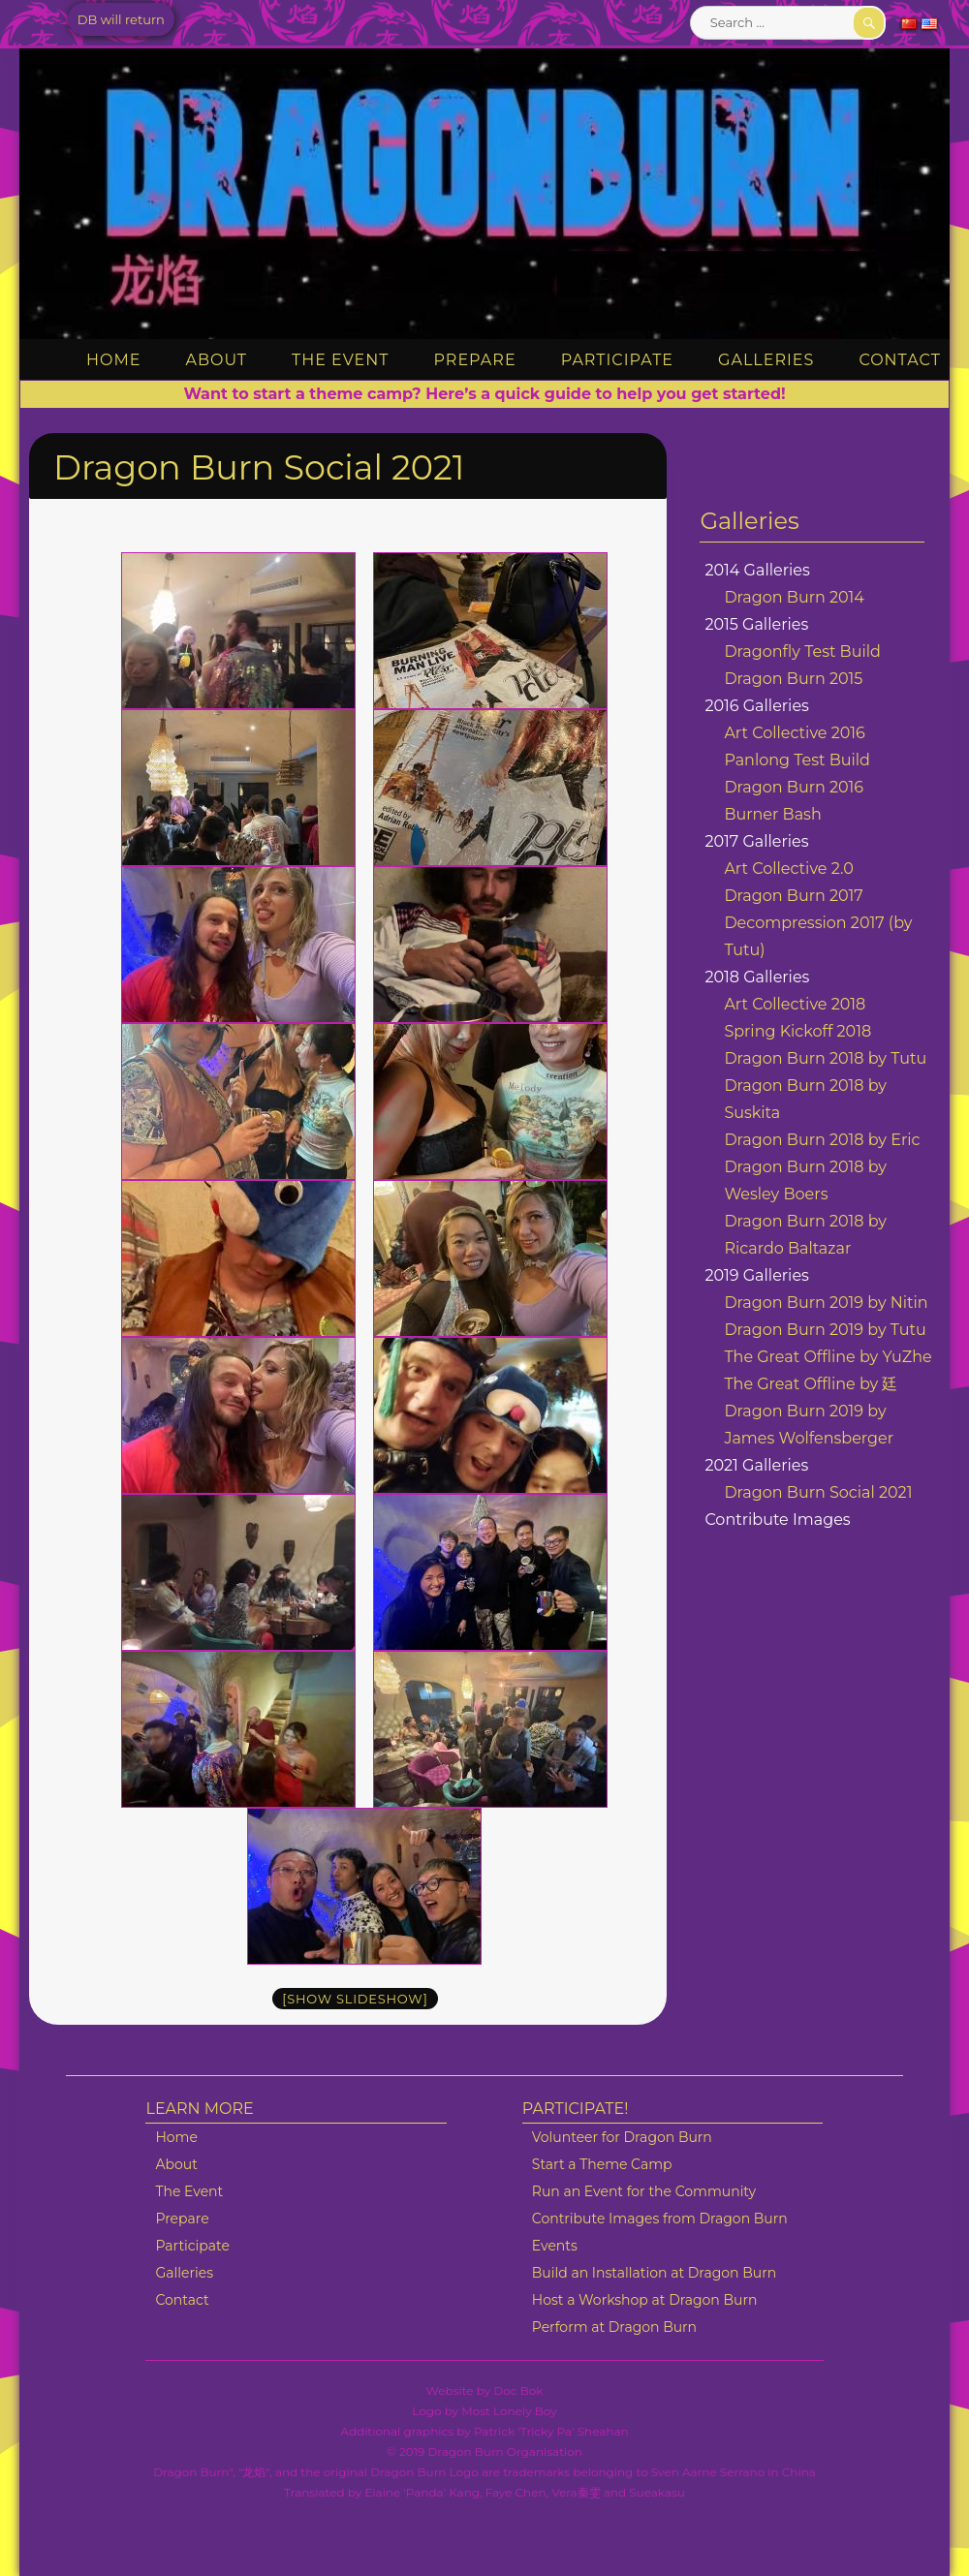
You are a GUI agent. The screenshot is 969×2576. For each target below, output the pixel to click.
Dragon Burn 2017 (793, 895)
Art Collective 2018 (794, 1004)
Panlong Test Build (797, 760)
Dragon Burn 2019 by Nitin (825, 1302)
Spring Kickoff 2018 (797, 1031)
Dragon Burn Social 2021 (818, 1492)
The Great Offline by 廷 (810, 1384)
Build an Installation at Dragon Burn (654, 2272)
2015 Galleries (756, 624)
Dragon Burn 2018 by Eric (822, 1140)
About (216, 360)
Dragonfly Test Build (802, 651)
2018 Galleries (756, 977)
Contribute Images (777, 1519)
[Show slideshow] (354, 1998)
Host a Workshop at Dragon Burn (645, 2300)
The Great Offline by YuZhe (827, 1357)
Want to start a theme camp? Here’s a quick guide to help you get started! (484, 394)
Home (113, 360)
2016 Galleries (756, 706)
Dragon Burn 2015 (793, 678)
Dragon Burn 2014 (794, 597)
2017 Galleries (756, 841)
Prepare (475, 360)
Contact (899, 360)
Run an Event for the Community (644, 2191)
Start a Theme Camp (602, 2164)
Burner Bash (772, 814)
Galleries (766, 360)
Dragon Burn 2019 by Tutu (824, 1329)
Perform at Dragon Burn (614, 2327)
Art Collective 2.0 (788, 868)
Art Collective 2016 (794, 733)
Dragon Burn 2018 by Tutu (825, 1058)
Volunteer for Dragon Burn (622, 2137)
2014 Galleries (756, 570)
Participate (617, 360)
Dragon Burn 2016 (793, 787)
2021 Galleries (756, 1465)
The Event (340, 360)
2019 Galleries (756, 1275)
